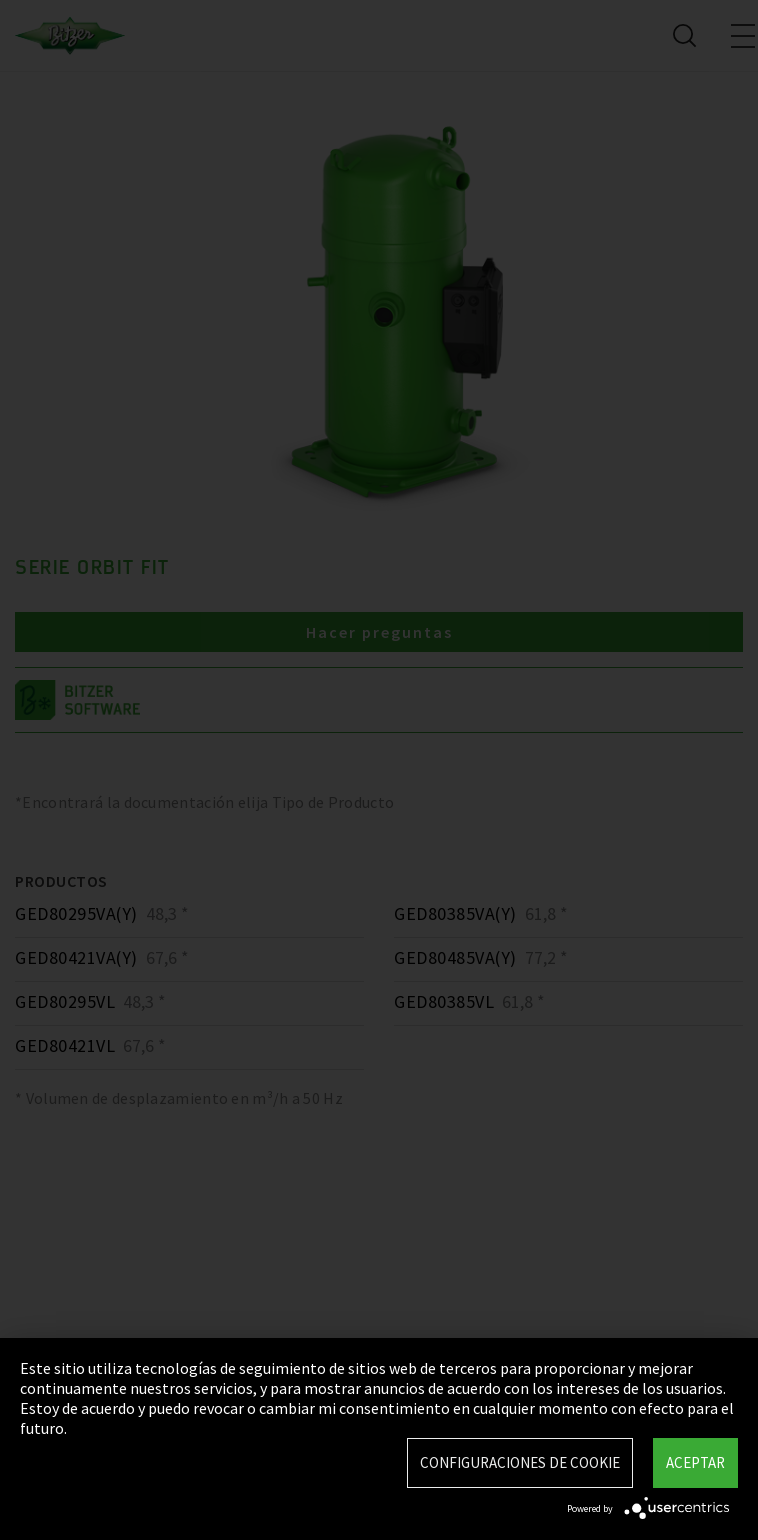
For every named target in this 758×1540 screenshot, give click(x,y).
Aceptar (695, 1462)
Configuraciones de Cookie (520, 1462)
